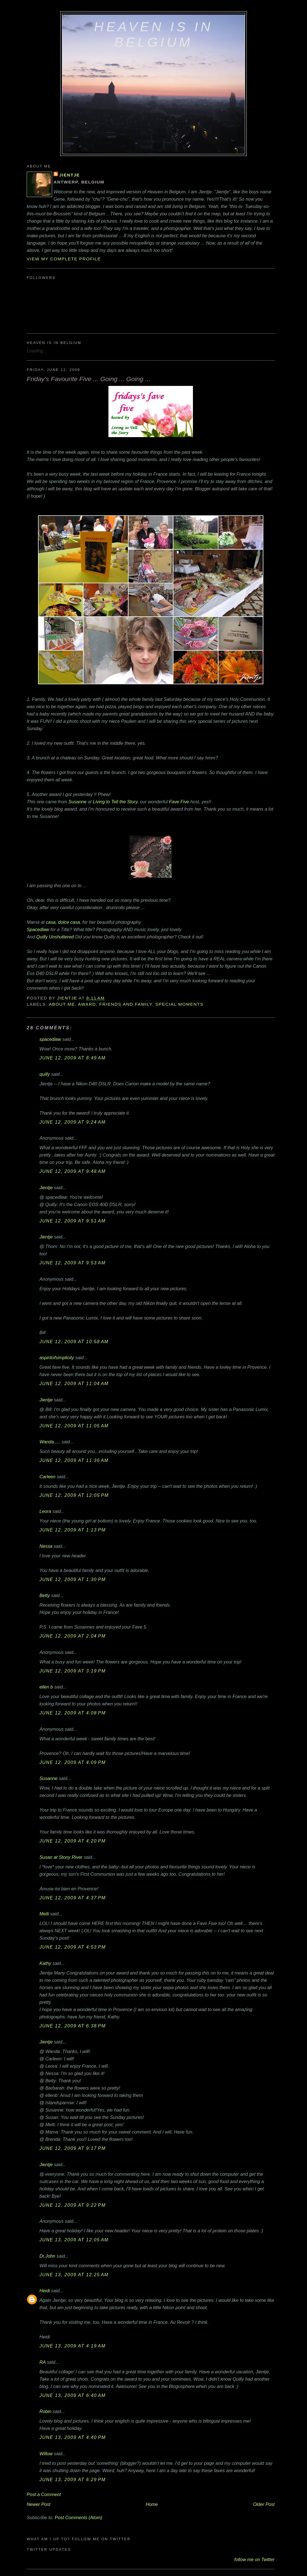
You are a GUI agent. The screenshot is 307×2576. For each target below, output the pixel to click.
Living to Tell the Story (115, 801)
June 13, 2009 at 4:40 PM (72, 2437)
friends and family (125, 1004)
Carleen (47, 1476)
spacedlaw (50, 1039)
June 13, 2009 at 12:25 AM (74, 2274)
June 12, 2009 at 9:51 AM (72, 1220)
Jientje (69, 175)
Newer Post (38, 2504)
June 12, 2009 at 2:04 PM (72, 1635)
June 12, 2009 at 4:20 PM (72, 1840)
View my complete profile (64, 258)
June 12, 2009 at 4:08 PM (72, 1712)
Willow (46, 2453)
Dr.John (47, 2256)
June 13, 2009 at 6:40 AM (72, 2395)
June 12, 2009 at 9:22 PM (72, 2205)
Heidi (44, 2290)
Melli (44, 1913)
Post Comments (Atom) (78, 2517)
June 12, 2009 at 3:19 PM (72, 1670)
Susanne (77, 801)
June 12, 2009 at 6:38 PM (72, 2025)
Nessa (45, 1546)
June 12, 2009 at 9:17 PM (72, 2148)
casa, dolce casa (63, 922)
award (87, 1004)
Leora (45, 1511)
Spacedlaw (38, 929)
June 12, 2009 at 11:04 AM (74, 1383)
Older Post (264, 2504)
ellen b (46, 1686)
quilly (44, 1074)
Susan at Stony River (61, 1857)
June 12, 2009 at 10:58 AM (74, 1341)
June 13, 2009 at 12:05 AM (74, 2239)
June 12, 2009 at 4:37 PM (72, 1897)
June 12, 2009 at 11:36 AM (74, 1460)
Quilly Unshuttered (55, 936)
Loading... (37, 350)
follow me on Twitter (254, 2559)
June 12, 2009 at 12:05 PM (74, 1495)
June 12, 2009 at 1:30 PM (72, 1579)
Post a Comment (44, 2494)
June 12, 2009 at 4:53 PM (72, 1946)
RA (42, 2362)
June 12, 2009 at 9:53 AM (72, 1262)
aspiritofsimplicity (56, 1357)
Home (152, 2504)
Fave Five (179, 801)
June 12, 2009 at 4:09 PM (72, 1762)
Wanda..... (49, 1441)
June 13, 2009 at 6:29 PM (72, 2479)
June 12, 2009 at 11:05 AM (74, 1425)
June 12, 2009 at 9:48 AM (72, 1171)
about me (62, 1004)
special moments (179, 1004)
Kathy (45, 1963)
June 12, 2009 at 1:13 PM (72, 1529)
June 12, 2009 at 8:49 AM (72, 1057)
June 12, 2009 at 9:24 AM (72, 1121)
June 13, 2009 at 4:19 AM (72, 2345)
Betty (44, 1595)
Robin (45, 2411)
